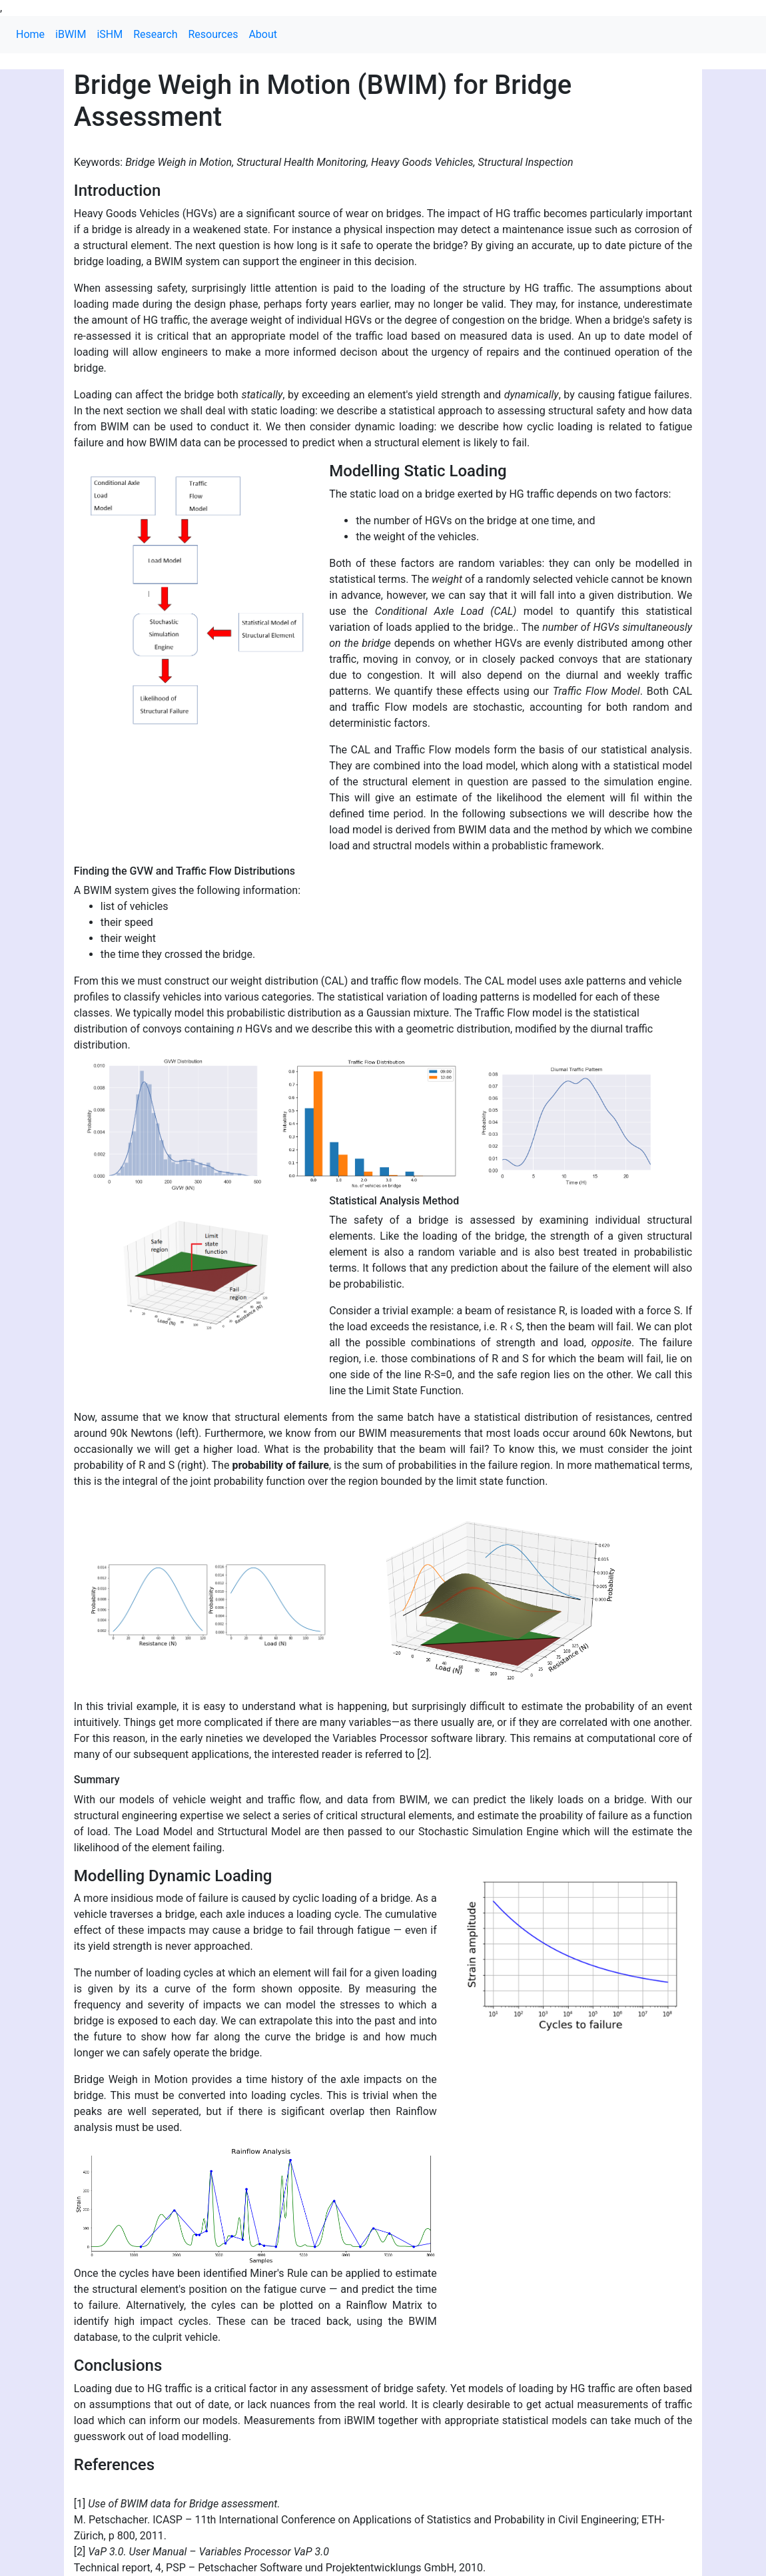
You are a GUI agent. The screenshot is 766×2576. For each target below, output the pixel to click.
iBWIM (70, 34)
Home (30, 34)
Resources (213, 34)
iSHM (110, 34)
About (262, 34)
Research (155, 34)
